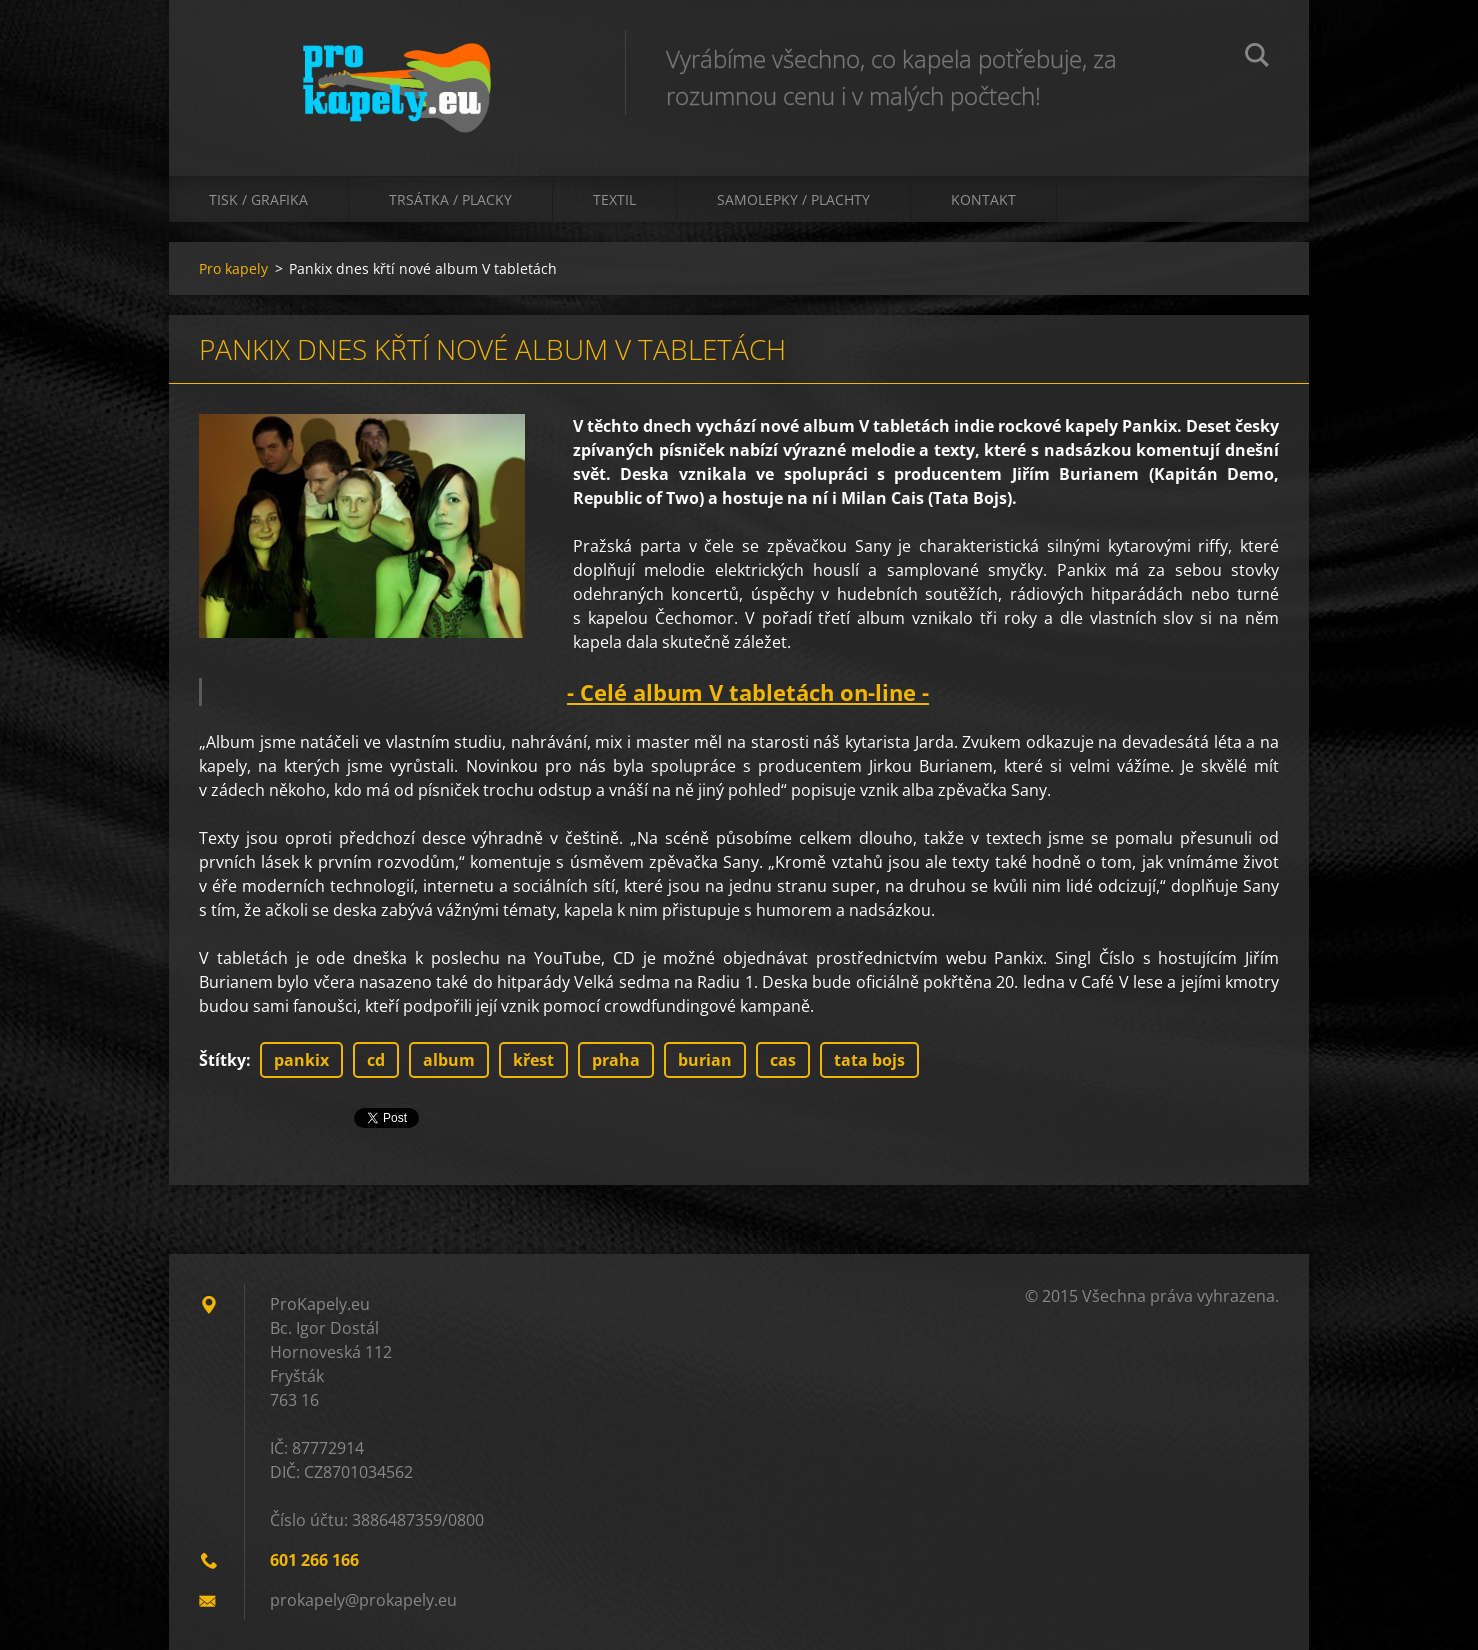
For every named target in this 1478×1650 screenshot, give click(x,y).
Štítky (222, 1060)
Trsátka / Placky (450, 199)
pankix (301, 1060)
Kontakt (983, 199)
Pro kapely (233, 268)
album (449, 1060)
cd (376, 1060)
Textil (614, 199)
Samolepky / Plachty (793, 199)
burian (705, 1060)
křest (533, 1060)
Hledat (1257, 58)
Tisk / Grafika (258, 199)
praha (616, 1060)
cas (783, 1060)
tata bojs (869, 1060)
